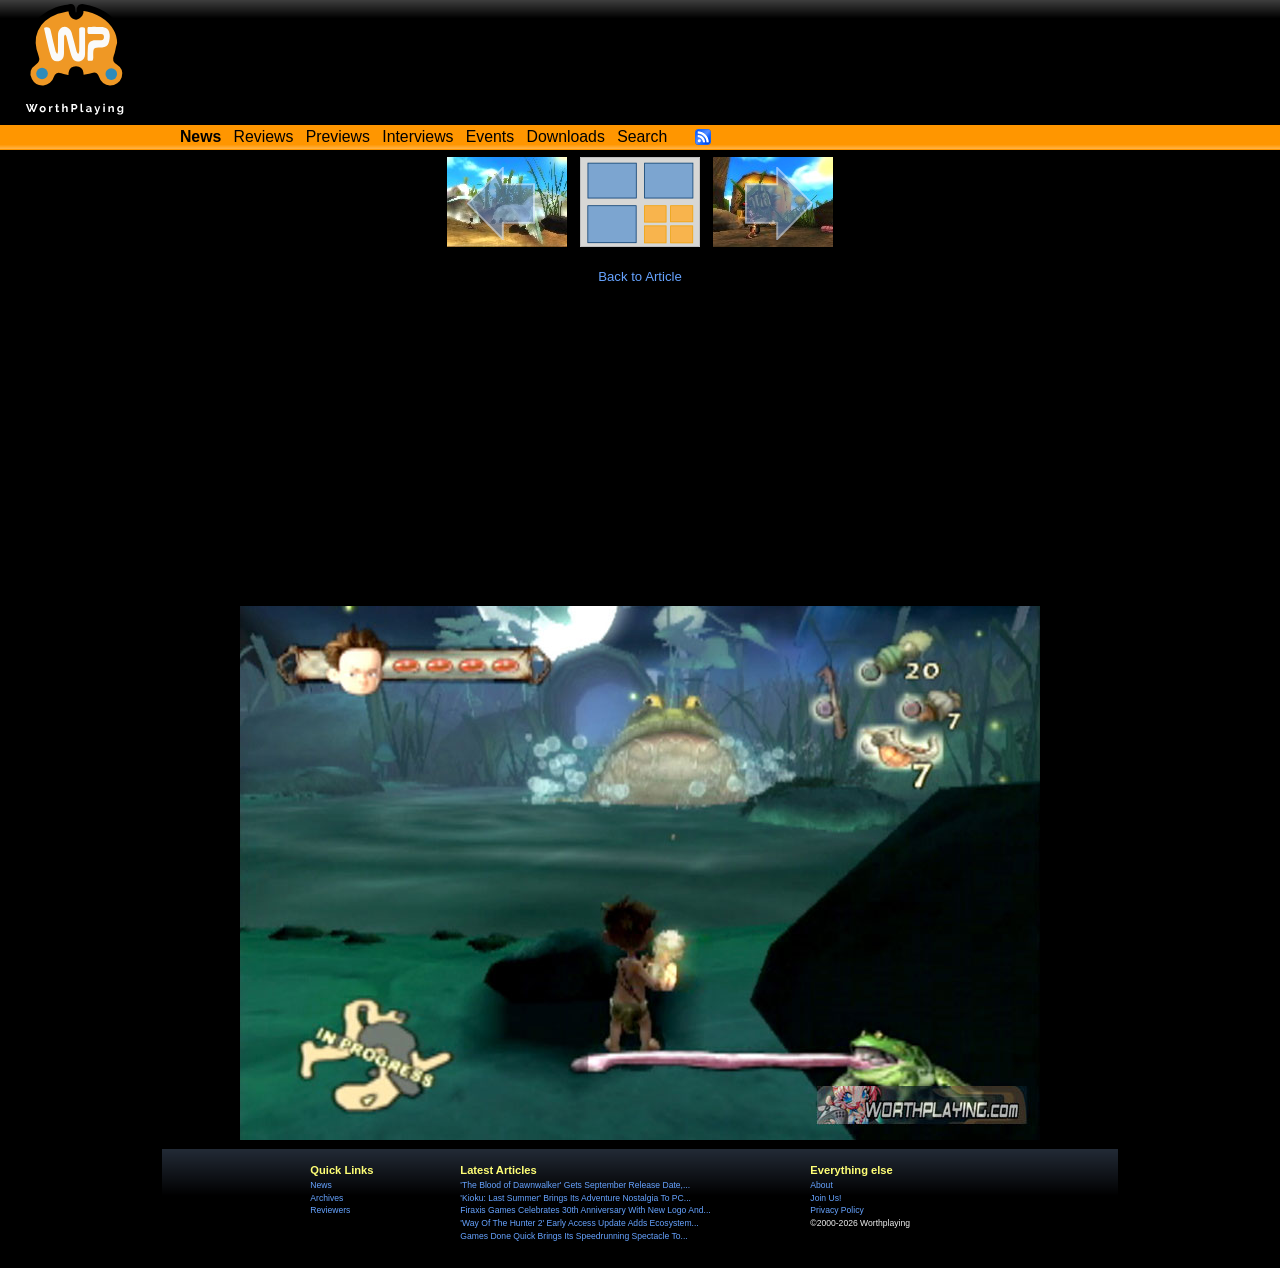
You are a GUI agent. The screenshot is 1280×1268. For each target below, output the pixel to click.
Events (490, 136)
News (320, 1185)
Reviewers (330, 1210)
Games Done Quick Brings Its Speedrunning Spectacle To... (573, 1236)
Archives (326, 1198)
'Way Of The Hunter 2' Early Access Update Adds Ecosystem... (579, 1223)
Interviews (417, 136)
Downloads (566, 136)
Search (642, 136)
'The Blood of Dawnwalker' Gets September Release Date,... (575, 1185)
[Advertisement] (640, 456)
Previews (338, 136)
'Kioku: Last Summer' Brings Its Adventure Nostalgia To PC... (575, 1198)
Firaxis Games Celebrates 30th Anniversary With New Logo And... (585, 1210)
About (821, 1185)
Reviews (264, 136)
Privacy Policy (836, 1210)
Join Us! (825, 1198)
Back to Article (640, 276)
